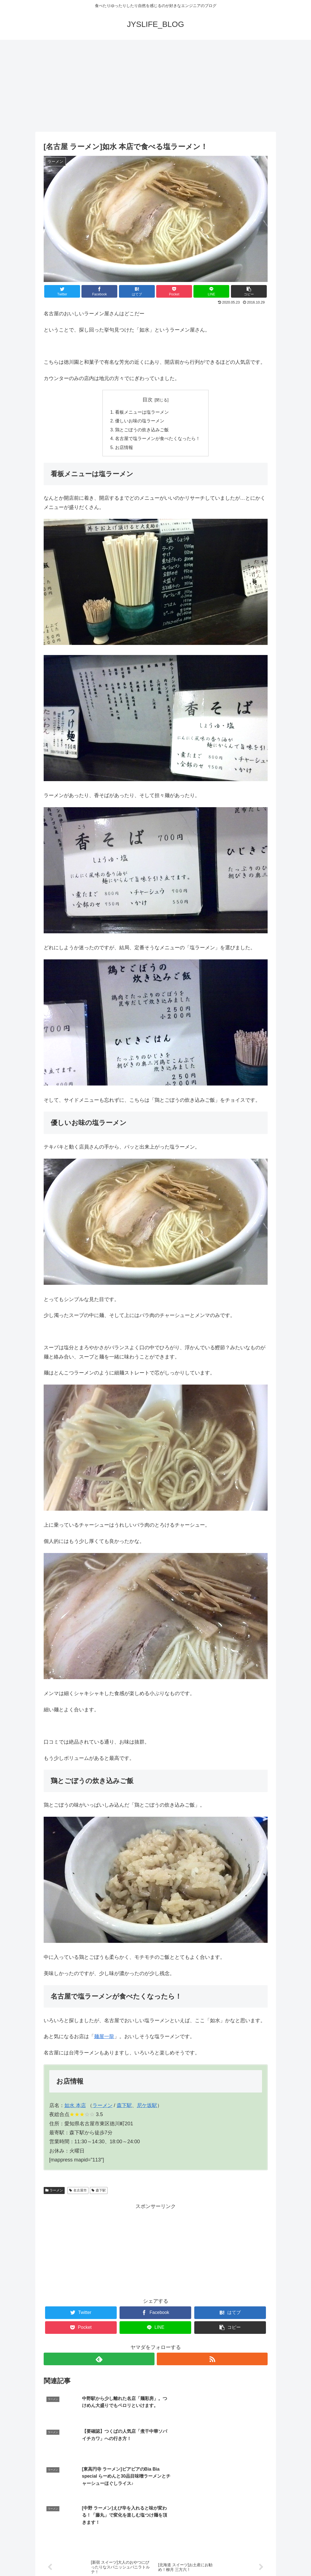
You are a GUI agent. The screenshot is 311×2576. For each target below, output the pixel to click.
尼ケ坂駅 (147, 2107)
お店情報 (124, 448)
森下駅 (124, 2107)
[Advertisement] (155, 86)
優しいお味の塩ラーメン (140, 421)
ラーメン (102, 2107)
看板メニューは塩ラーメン (142, 412)
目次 (147, 399)
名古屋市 (78, 2192)
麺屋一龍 (104, 2038)
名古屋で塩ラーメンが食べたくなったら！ (157, 439)
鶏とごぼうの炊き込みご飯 (142, 430)
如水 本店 (75, 2107)
